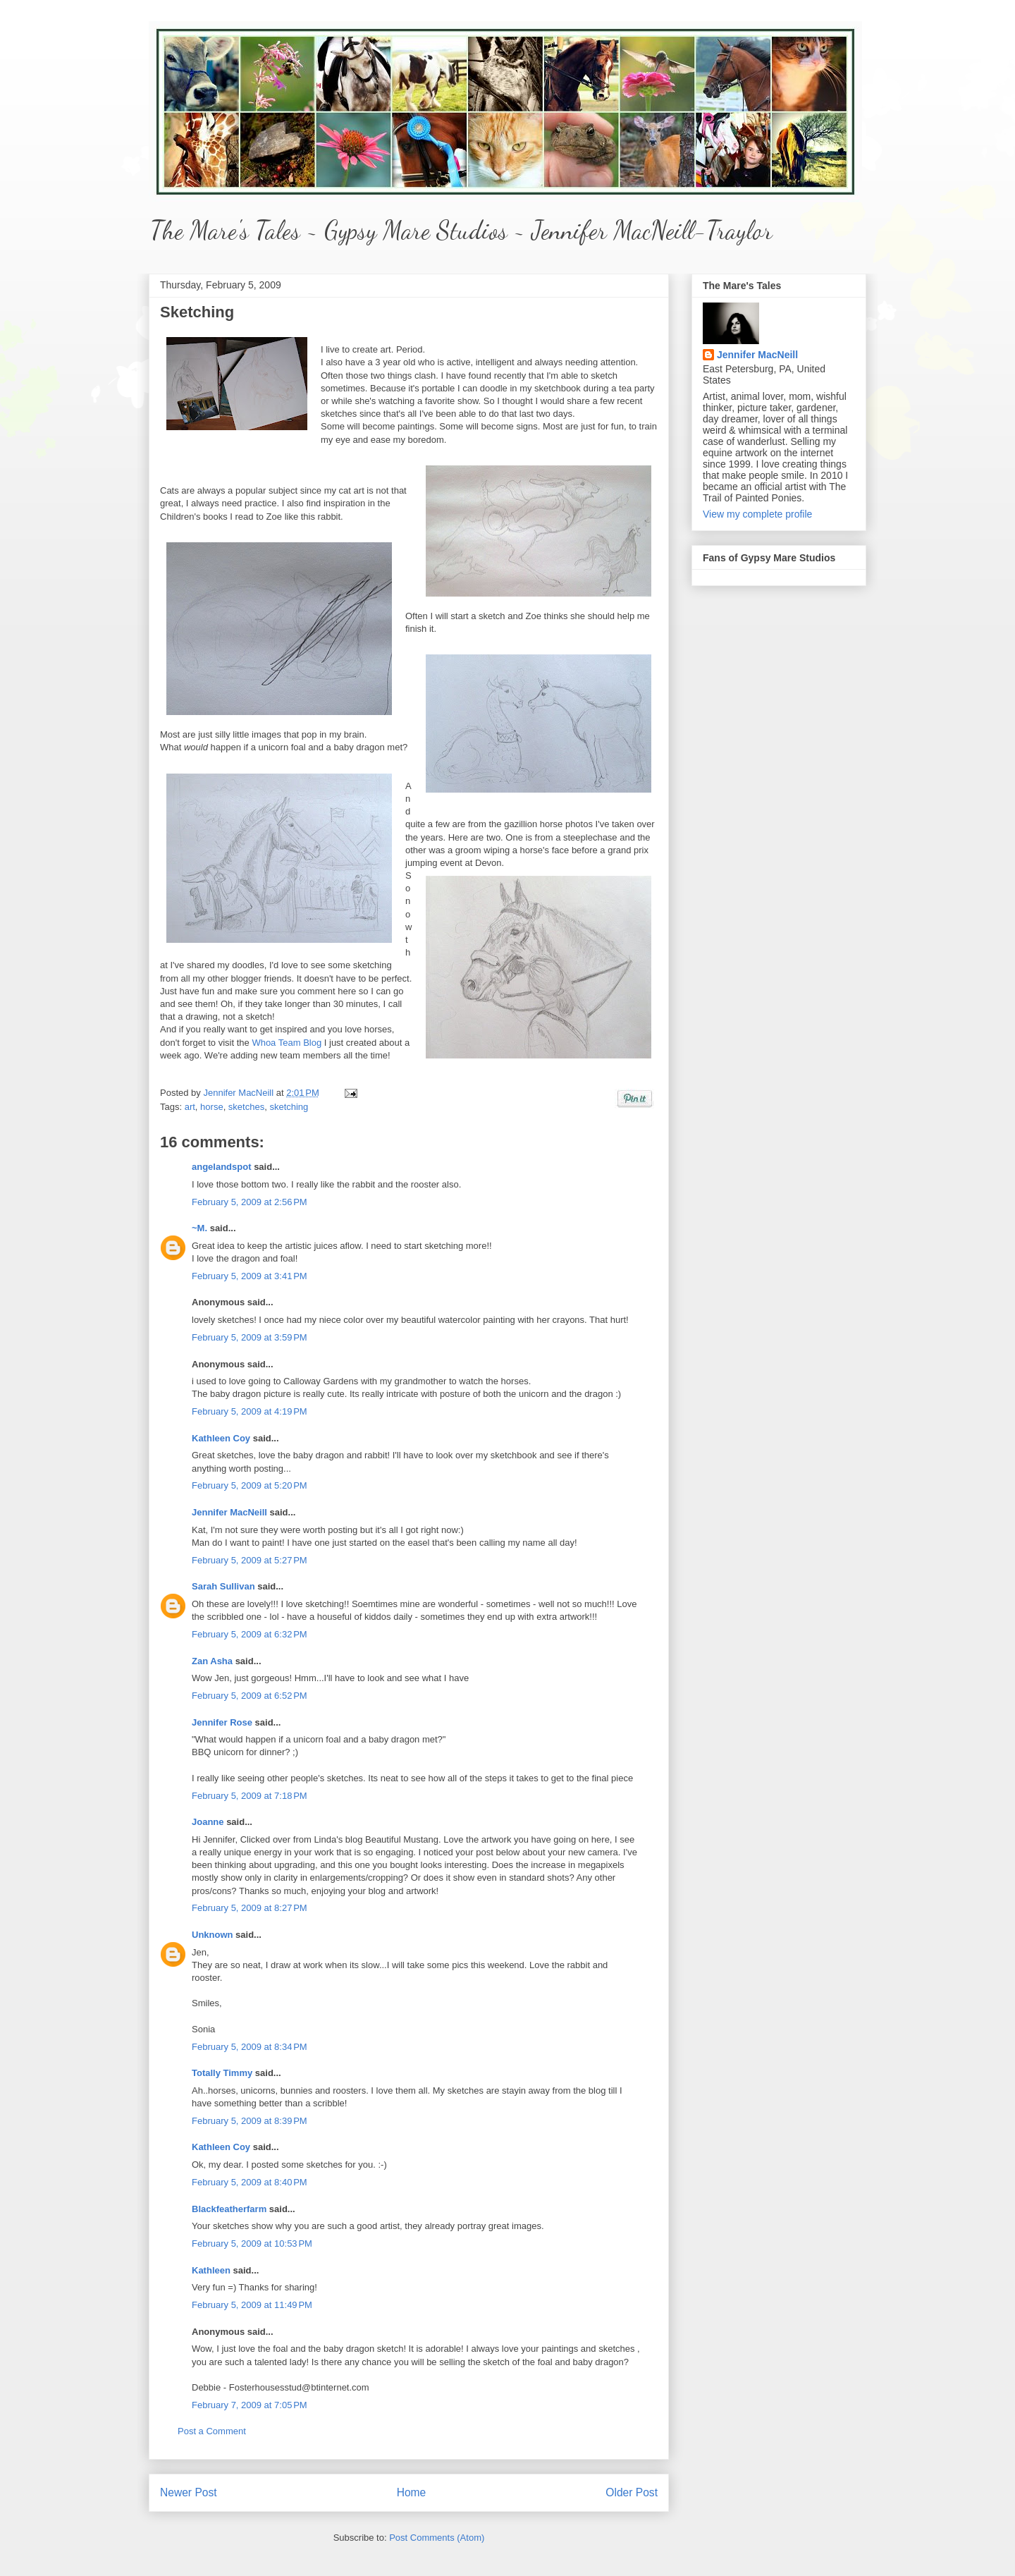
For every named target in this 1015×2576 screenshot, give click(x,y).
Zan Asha (212, 1661)
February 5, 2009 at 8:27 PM (249, 1908)
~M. (199, 1228)
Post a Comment (212, 2431)
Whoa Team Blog (286, 1042)
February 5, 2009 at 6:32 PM (249, 1634)
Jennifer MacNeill (239, 1092)
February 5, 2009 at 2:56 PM (249, 1202)
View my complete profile (757, 514)
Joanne (208, 1822)
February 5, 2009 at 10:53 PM (252, 2243)
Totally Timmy (222, 2073)
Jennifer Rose (222, 1722)
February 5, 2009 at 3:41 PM (249, 1276)
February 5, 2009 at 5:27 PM (249, 1560)
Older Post (631, 2492)
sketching (288, 1106)
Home (411, 2492)
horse (211, 1106)
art (190, 1106)
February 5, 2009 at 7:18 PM (249, 1795)
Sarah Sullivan (223, 1586)
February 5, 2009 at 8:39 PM (249, 2121)
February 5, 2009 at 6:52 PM (249, 1695)
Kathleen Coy (221, 1438)
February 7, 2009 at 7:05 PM (249, 2405)
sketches (246, 1106)
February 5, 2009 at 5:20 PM (249, 1485)
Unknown (212, 1934)
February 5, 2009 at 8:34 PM (249, 2046)
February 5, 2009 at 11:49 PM (252, 2305)
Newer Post (188, 2492)
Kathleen (211, 2270)
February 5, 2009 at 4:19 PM (249, 1411)
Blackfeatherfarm (229, 2209)
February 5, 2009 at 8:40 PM (249, 2182)
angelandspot (222, 1166)
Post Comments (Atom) (436, 2537)
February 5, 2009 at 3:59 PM (249, 1337)
